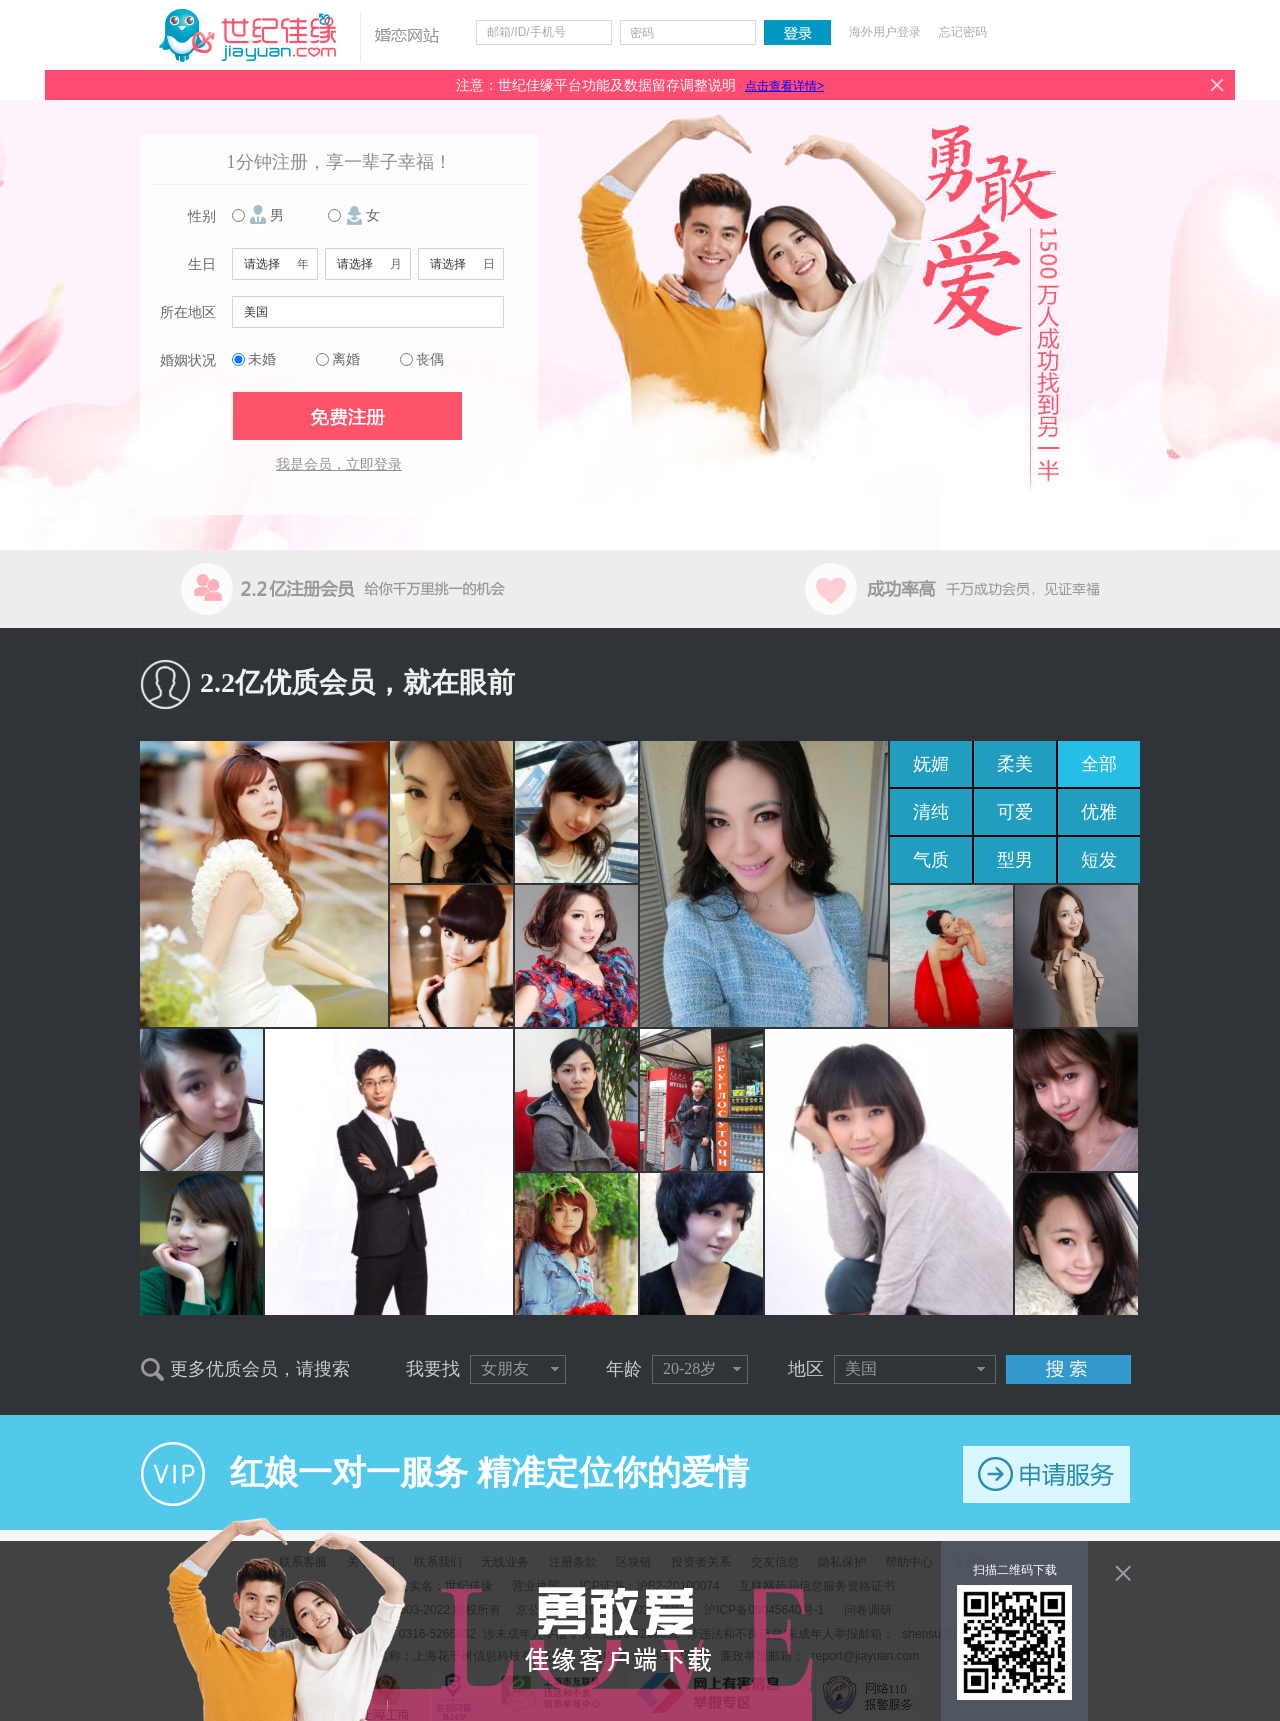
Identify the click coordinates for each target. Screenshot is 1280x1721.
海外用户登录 (885, 32)
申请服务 (1046, 1474)
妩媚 (931, 764)
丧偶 (430, 359)
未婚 (262, 359)
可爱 (1015, 812)
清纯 (931, 812)
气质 (931, 860)
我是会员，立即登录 (339, 464)
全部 (1099, 764)
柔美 (1015, 764)
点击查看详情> (784, 86)
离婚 (346, 359)
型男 (1015, 860)
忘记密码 (963, 32)
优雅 (1099, 812)
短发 (1099, 860)
